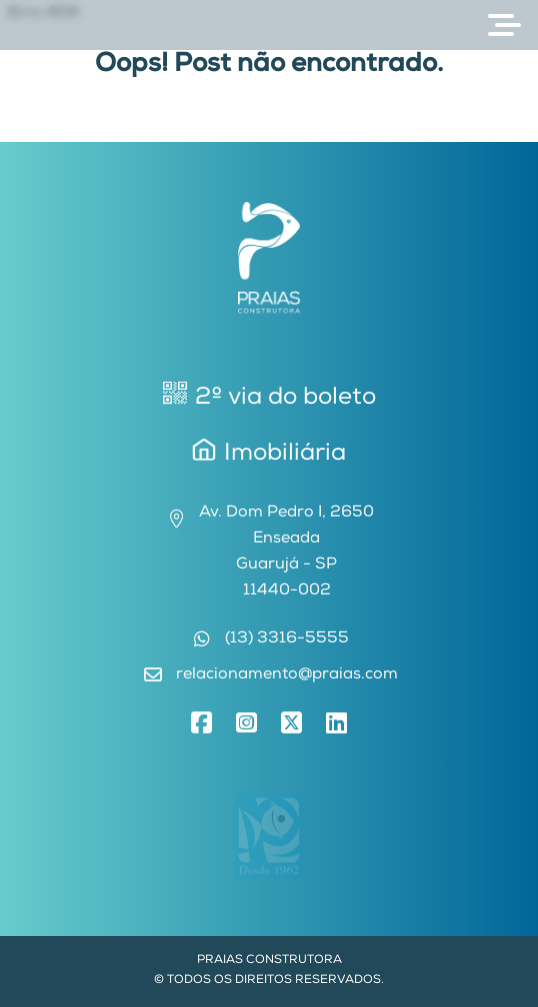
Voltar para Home (269, 129)
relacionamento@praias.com (287, 679)
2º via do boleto (269, 397)
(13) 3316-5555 (287, 643)
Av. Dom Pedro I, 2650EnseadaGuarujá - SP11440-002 (286, 556)
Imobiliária (269, 453)
